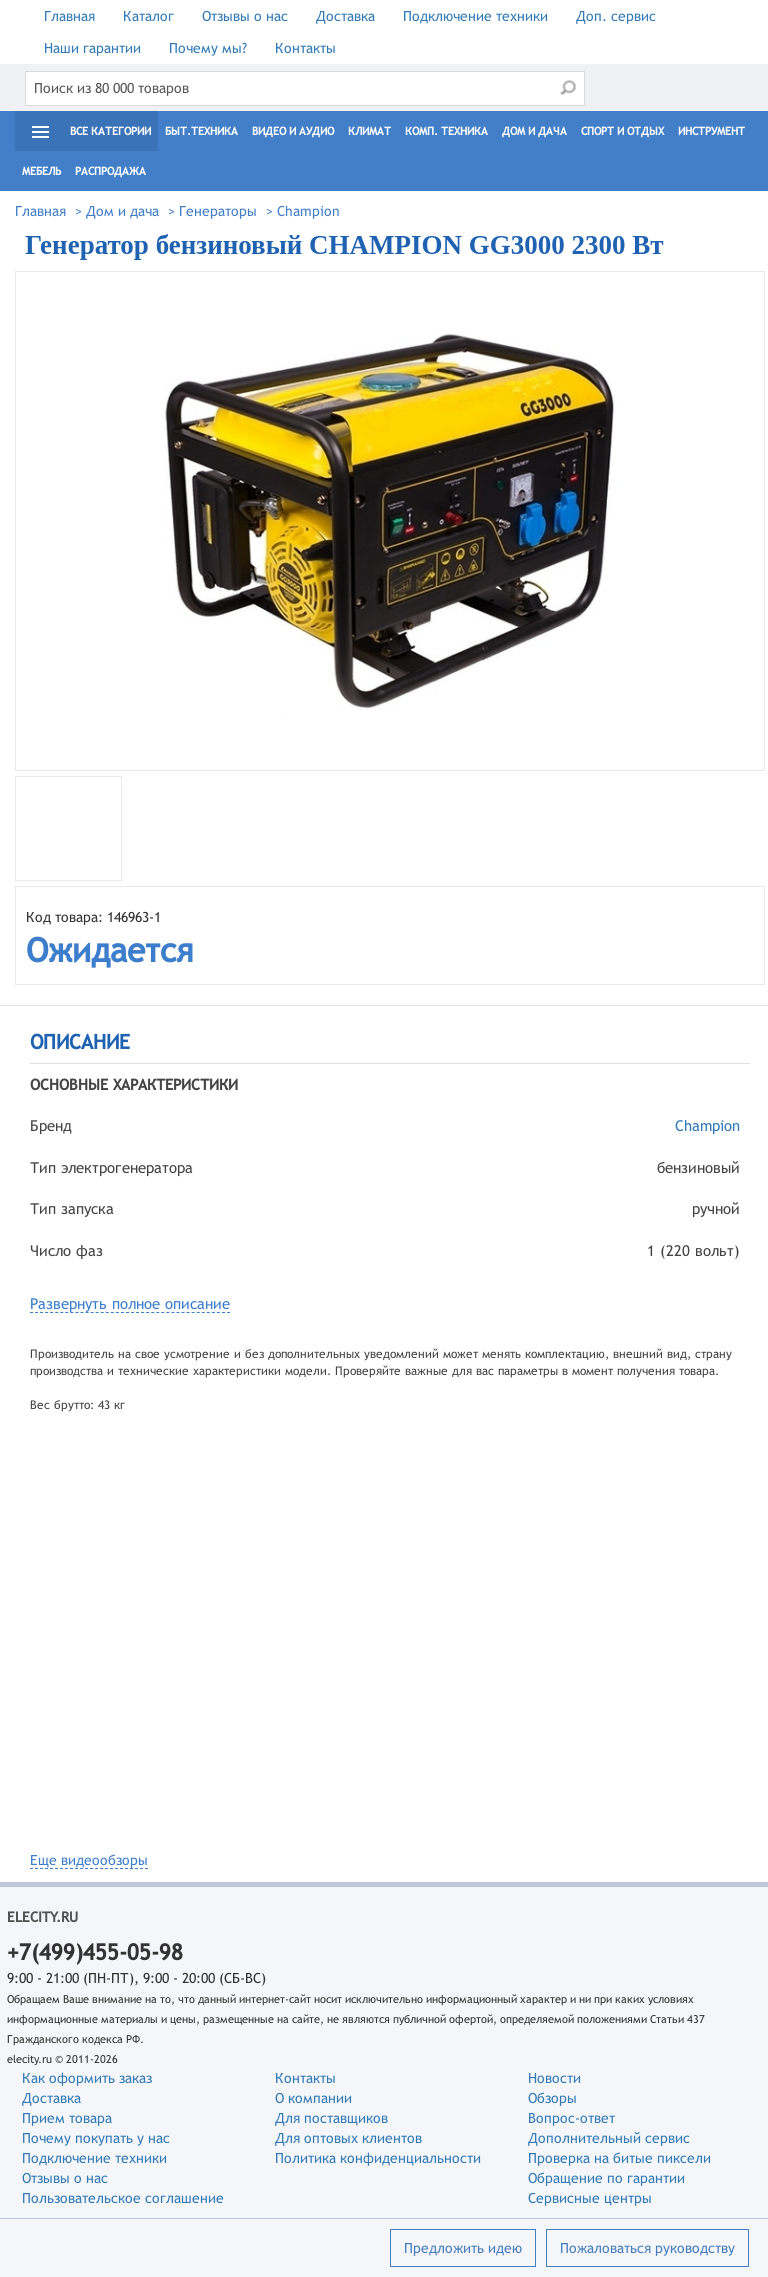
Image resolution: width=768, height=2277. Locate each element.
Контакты (305, 48)
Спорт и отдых (622, 131)
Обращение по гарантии (606, 2178)
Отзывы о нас (245, 16)
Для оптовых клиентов (348, 2138)
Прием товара (67, 2118)
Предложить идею (463, 2248)
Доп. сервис (616, 16)
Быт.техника (201, 131)
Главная (69, 16)
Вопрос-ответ (571, 2118)
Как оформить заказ (87, 2078)
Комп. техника (446, 131)
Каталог (148, 16)
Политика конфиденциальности (378, 2158)
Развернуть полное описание (130, 1303)
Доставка (345, 16)
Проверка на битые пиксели (619, 2158)
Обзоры (552, 2098)
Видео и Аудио (293, 131)
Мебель (41, 171)
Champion (707, 1125)
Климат (369, 131)
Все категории (110, 131)
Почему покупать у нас (96, 2138)
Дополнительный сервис (609, 2138)
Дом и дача (534, 131)
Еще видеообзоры (89, 1860)
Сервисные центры (590, 2198)
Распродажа (110, 171)
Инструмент (711, 131)
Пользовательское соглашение (123, 2198)
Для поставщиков (331, 2118)
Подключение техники (475, 16)
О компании (313, 2098)
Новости (554, 2078)
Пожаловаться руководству (647, 2248)
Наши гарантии (92, 48)
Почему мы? (208, 48)
